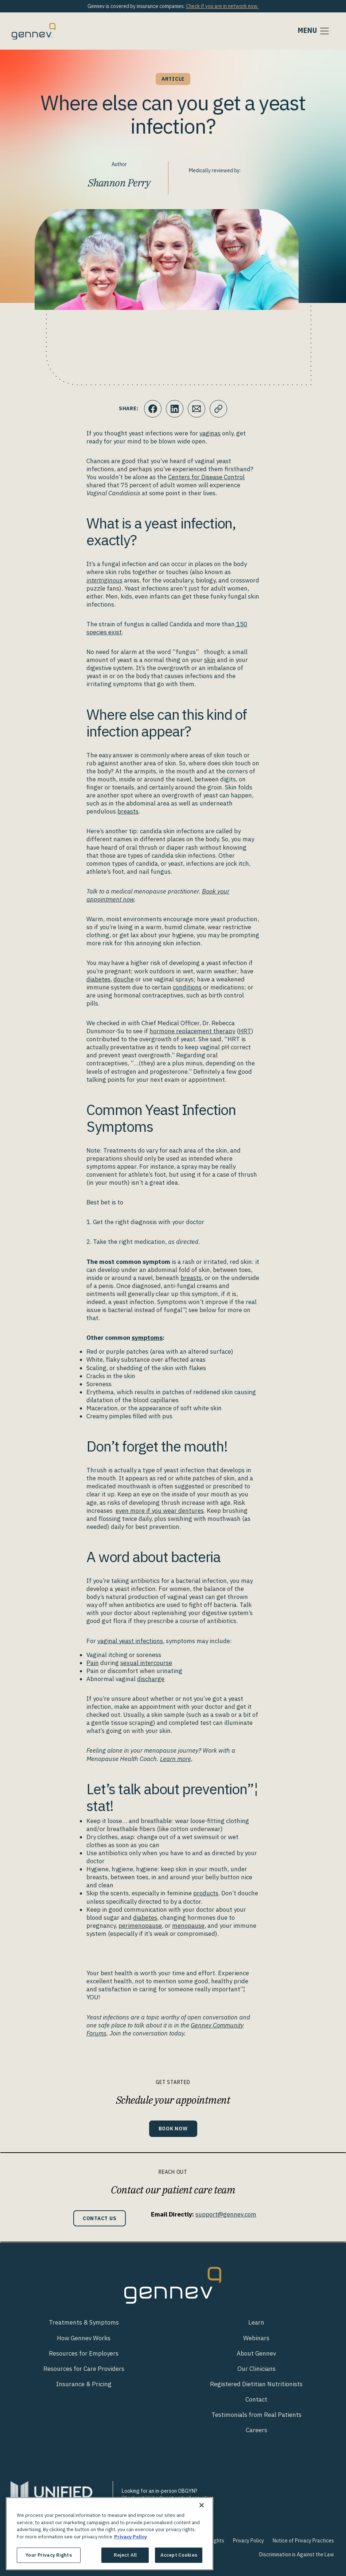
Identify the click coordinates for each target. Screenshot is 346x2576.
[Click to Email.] (196, 409)
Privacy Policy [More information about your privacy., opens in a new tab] (130, 2537)
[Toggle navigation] (313, 31)
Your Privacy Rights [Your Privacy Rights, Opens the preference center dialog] (48, 2555)
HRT (245, 1031)
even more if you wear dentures (160, 1511)
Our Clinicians (256, 2369)
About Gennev (256, 2353)
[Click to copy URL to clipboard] (218, 409)
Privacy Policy (248, 2540)
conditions (187, 987)
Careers (256, 2430)
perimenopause (140, 1926)
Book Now (173, 2128)
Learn (256, 2322)
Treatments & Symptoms (84, 2322)
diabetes (98, 979)
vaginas (210, 433)
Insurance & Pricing (84, 2384)
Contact (256, 2399)
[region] (109, 2533)
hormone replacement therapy (192, 1031)
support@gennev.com (225, 2214)
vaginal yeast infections (130, 1641)
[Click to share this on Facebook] (153, 409)
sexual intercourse (146, 1663)
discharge (150, 1679)
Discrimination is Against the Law (296, 2554)
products (205, 1893)
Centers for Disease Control (206, 477)
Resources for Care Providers (83, 2369)
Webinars (256, 2338)
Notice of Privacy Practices (303, 2540)
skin (209, 660)
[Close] (202, 2505)
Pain (92, 1663)
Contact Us (100, 2218)
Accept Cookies (178, 2555)
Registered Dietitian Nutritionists (256, 2384)
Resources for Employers (83, 2353)
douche (123, 979)
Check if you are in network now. (222, 6)
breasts (128, 811)
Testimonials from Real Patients (256, 2415)
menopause (188, 1926)
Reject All (125, 2555)
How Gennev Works (83, 2338)
